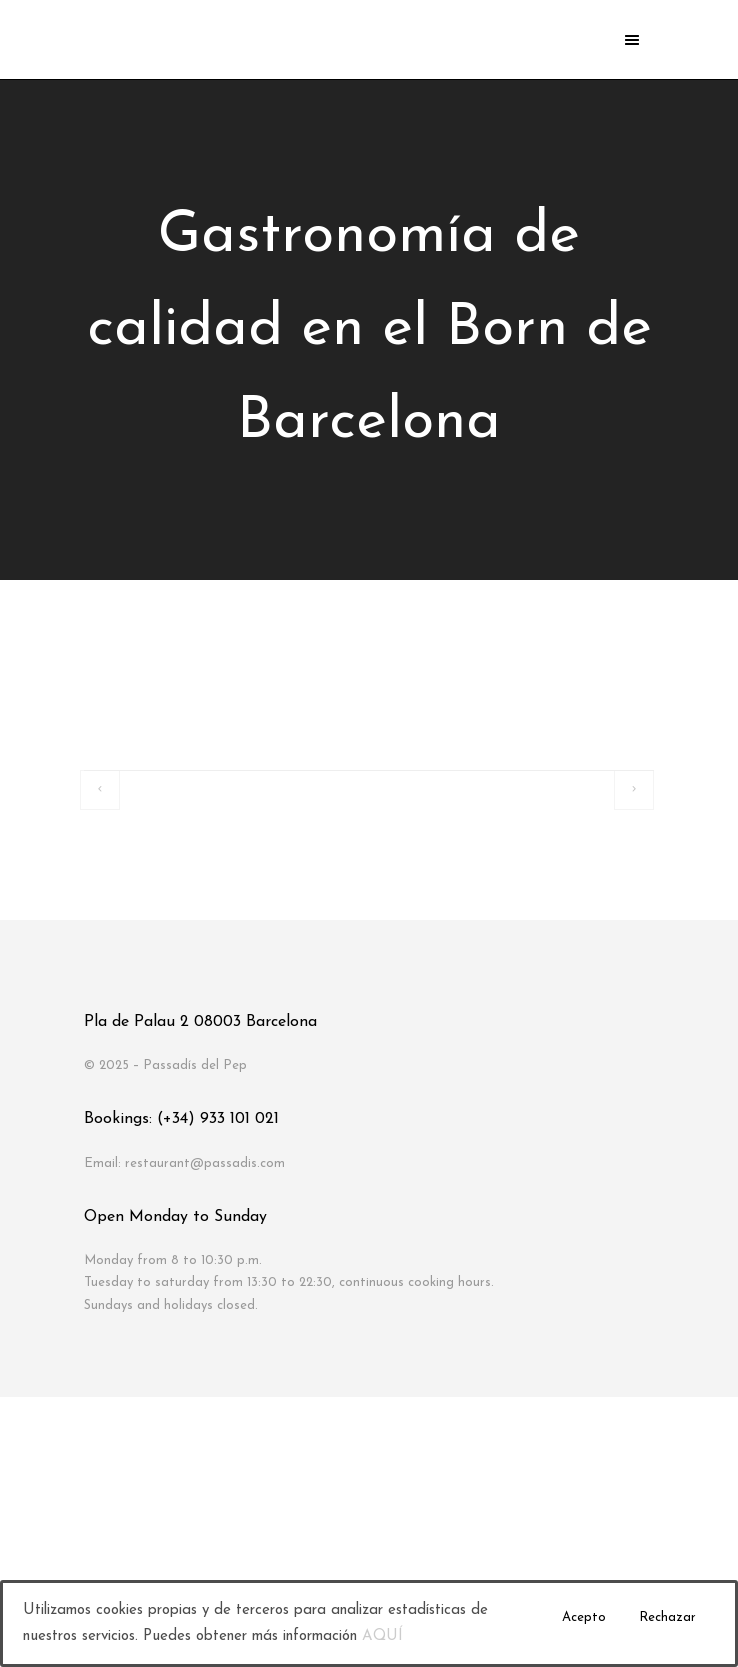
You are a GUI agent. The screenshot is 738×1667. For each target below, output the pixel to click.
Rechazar (667, 1617)
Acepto (584, 1617)
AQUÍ (382, 1636)
